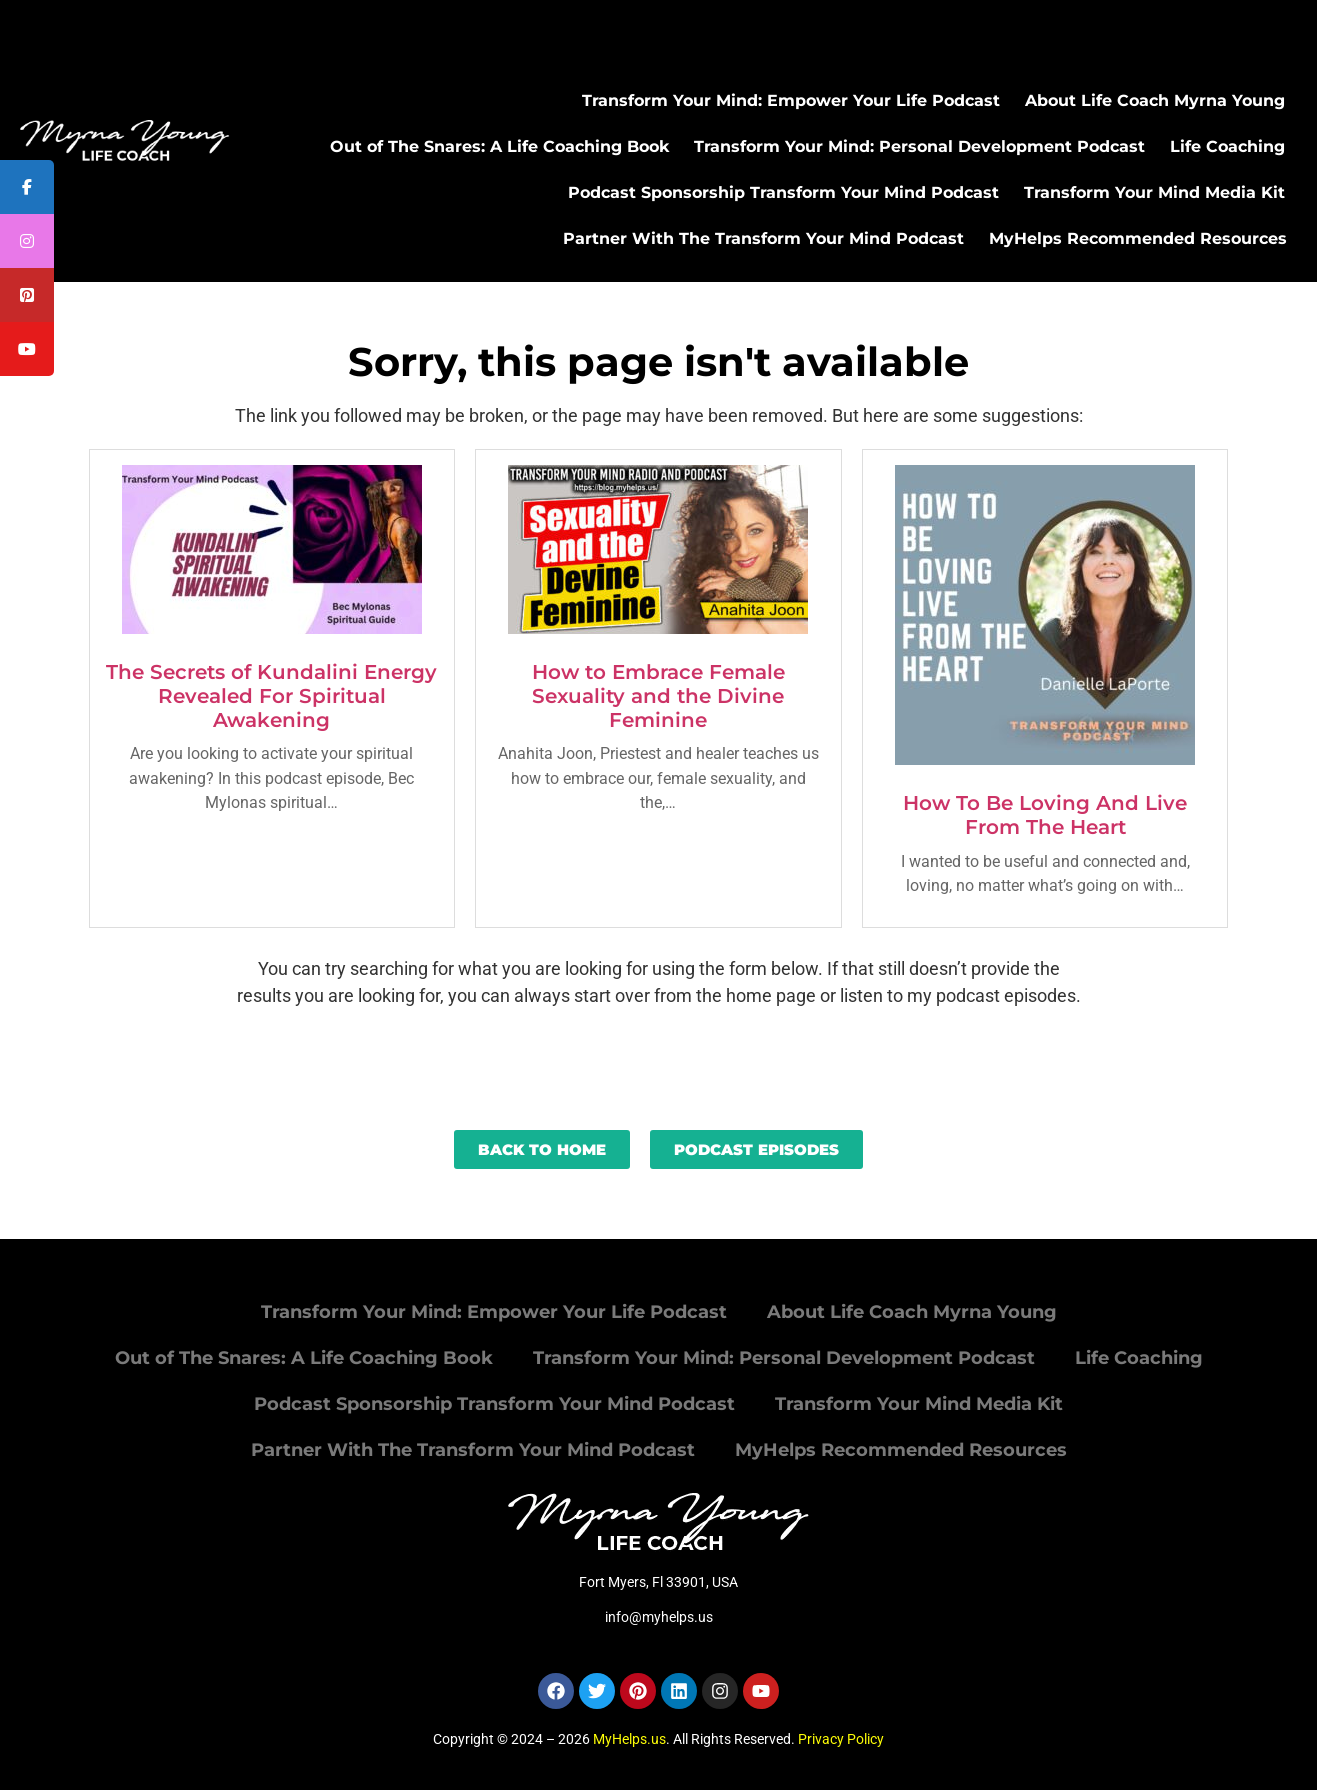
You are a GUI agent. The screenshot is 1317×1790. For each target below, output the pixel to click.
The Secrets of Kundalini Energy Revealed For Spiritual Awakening (271, 696)
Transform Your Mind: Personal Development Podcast (919, 146)
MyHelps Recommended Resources (1138, 238)
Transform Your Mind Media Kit (1154, 192)
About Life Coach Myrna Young (1155, 100)
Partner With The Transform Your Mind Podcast (763, 238)
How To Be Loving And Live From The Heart (1045, 815)
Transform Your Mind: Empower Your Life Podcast (791, 100)
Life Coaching (1227, 146)
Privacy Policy (841, 1739)
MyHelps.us (629, 1739)
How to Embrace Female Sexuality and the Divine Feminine (658, 696)
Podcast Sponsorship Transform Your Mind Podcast (783, 192)
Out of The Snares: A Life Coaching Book (499, 146)
